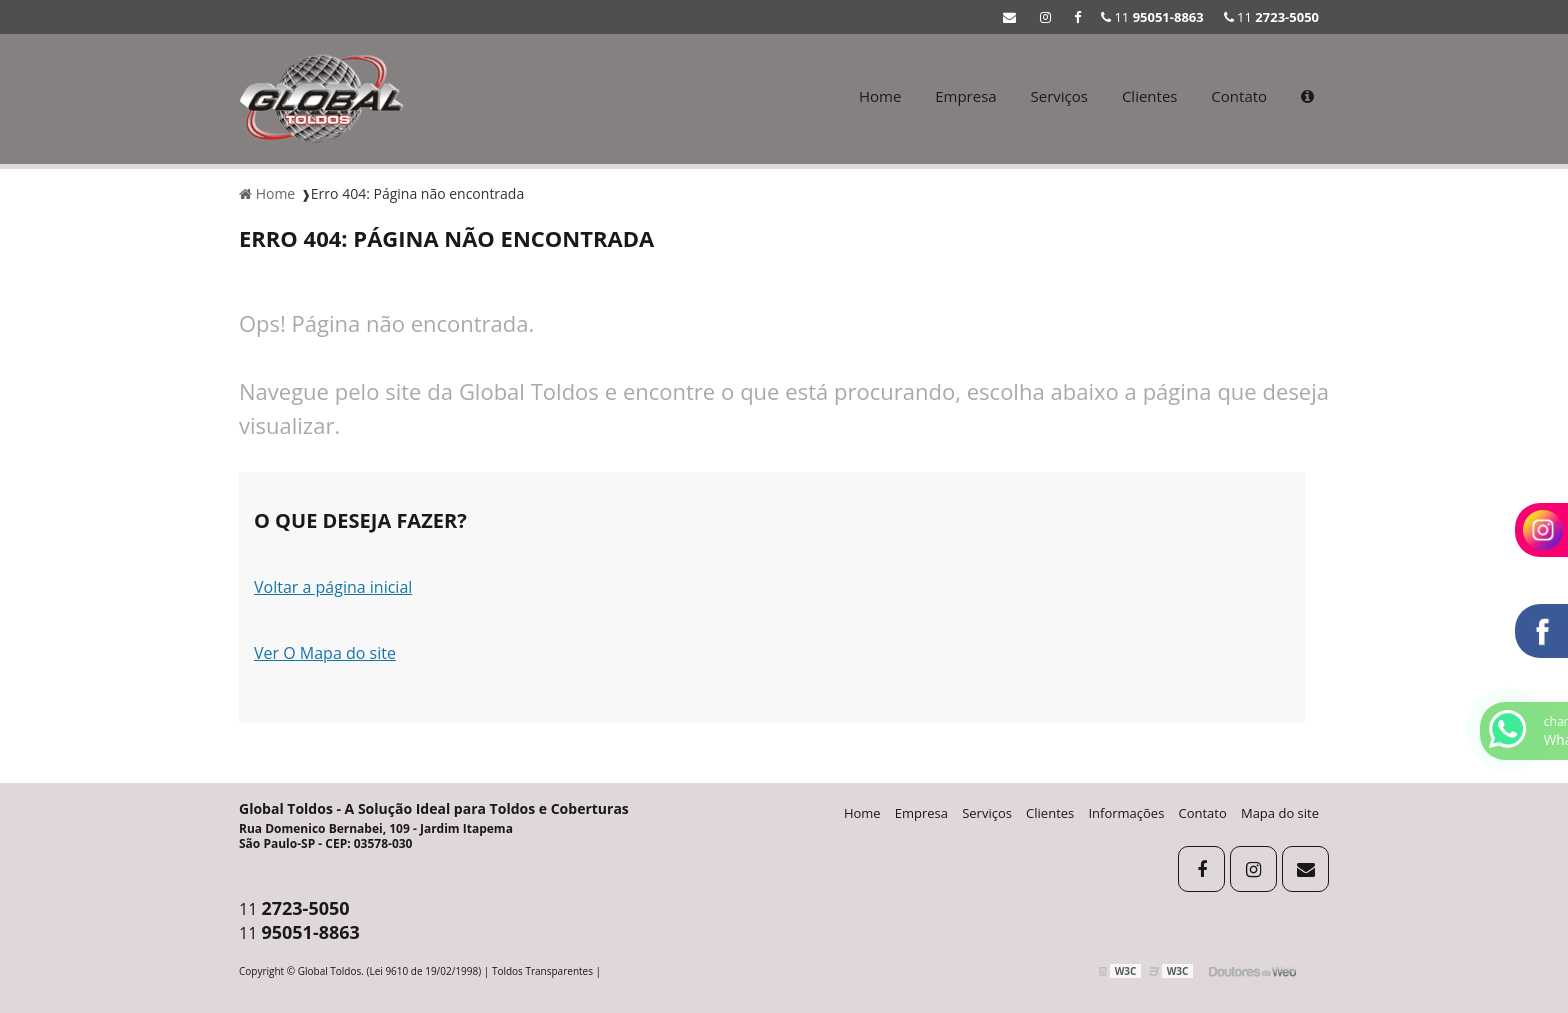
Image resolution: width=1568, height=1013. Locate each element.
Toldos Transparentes (542, 971)
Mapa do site (1280, 813)
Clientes (1150, 96)
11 (1271, 17)
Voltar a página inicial (333, 587)
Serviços (1059, 96)
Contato (1239, 96)
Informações (1126, 813)
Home (880, 96)
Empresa (965, 96)
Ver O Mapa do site (325, 653)
